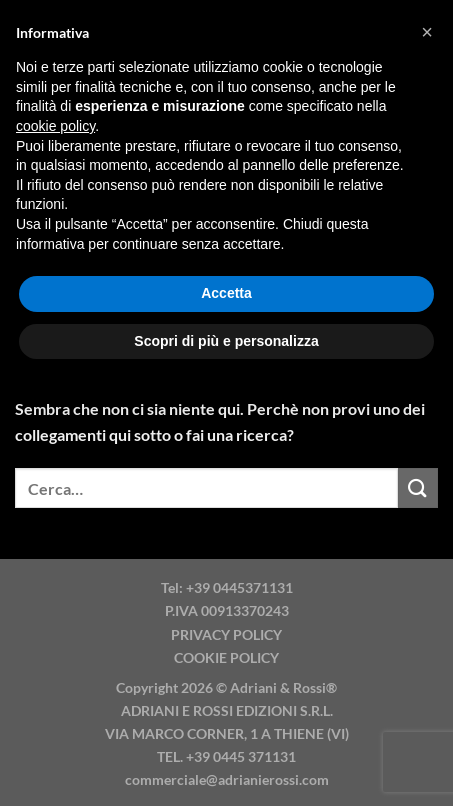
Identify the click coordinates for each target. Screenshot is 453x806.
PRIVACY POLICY (226, 634)
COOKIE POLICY (226, 657)
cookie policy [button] (55, 126)
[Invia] (418, 487)
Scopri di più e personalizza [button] (226, 341)
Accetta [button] (226, 293)
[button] (427, 32)
